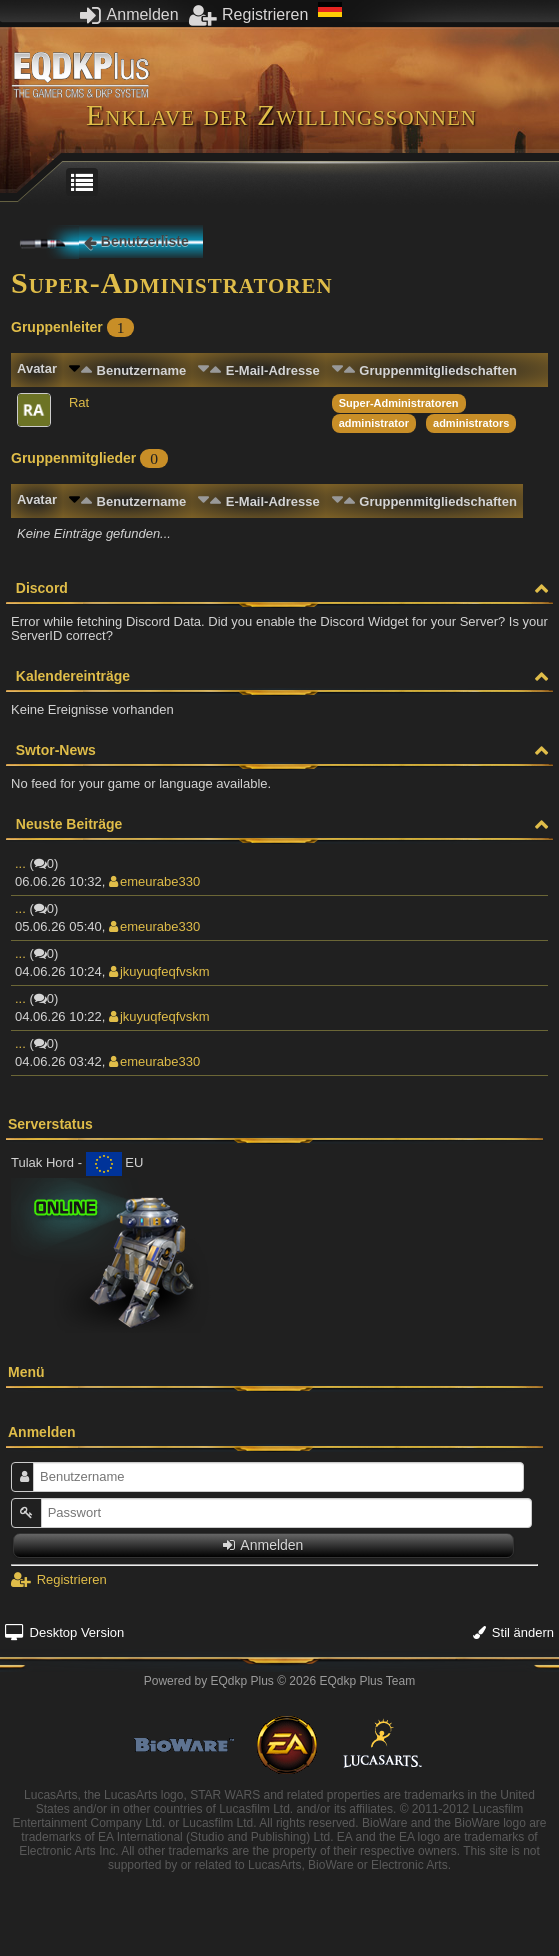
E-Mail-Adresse (273, 370)
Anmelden (129, 14)
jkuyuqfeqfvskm (159, 971)
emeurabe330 (154, 881)
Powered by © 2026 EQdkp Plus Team (279, 1681)
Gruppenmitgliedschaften (437, 370)
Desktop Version (64, 1632)
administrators (471, 423)
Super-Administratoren (399, 403)
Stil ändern (513, 1632)
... (20, 863)
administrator (374, 423)
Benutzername (142, 370)
